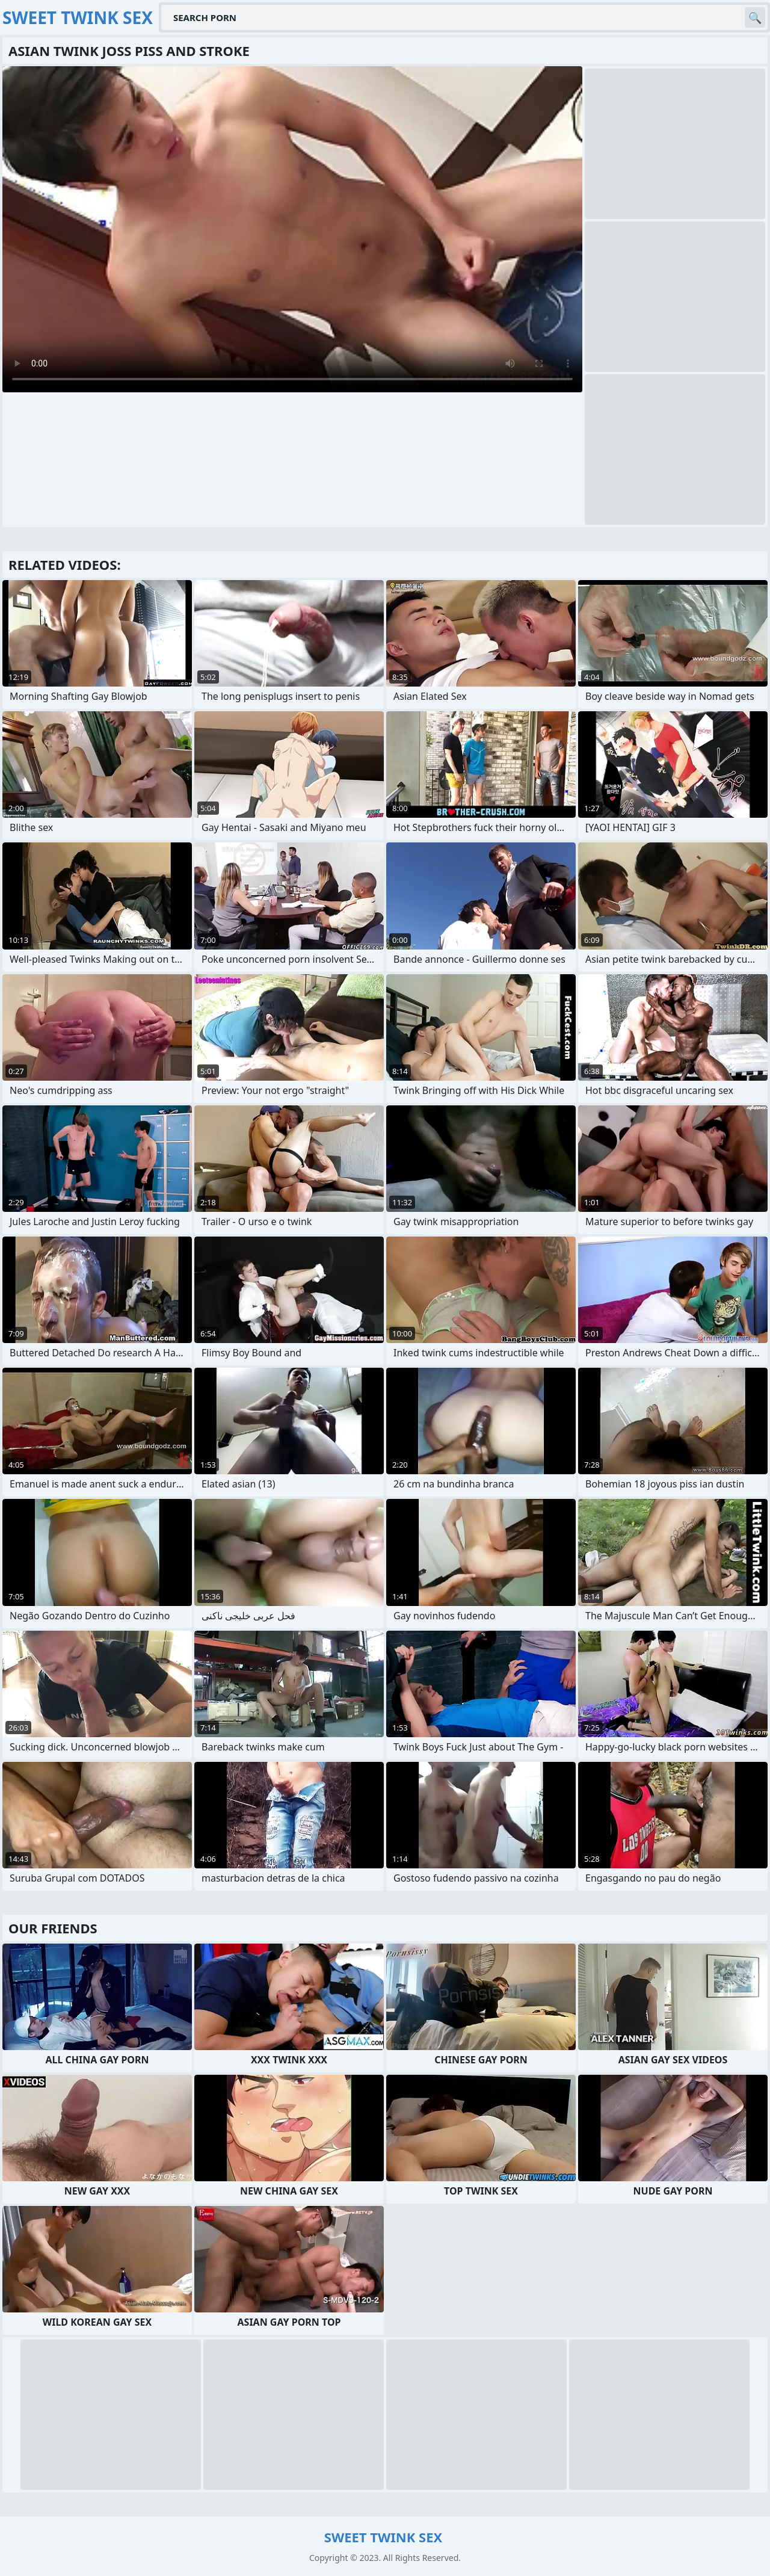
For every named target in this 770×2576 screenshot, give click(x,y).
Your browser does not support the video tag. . (292, 229)
